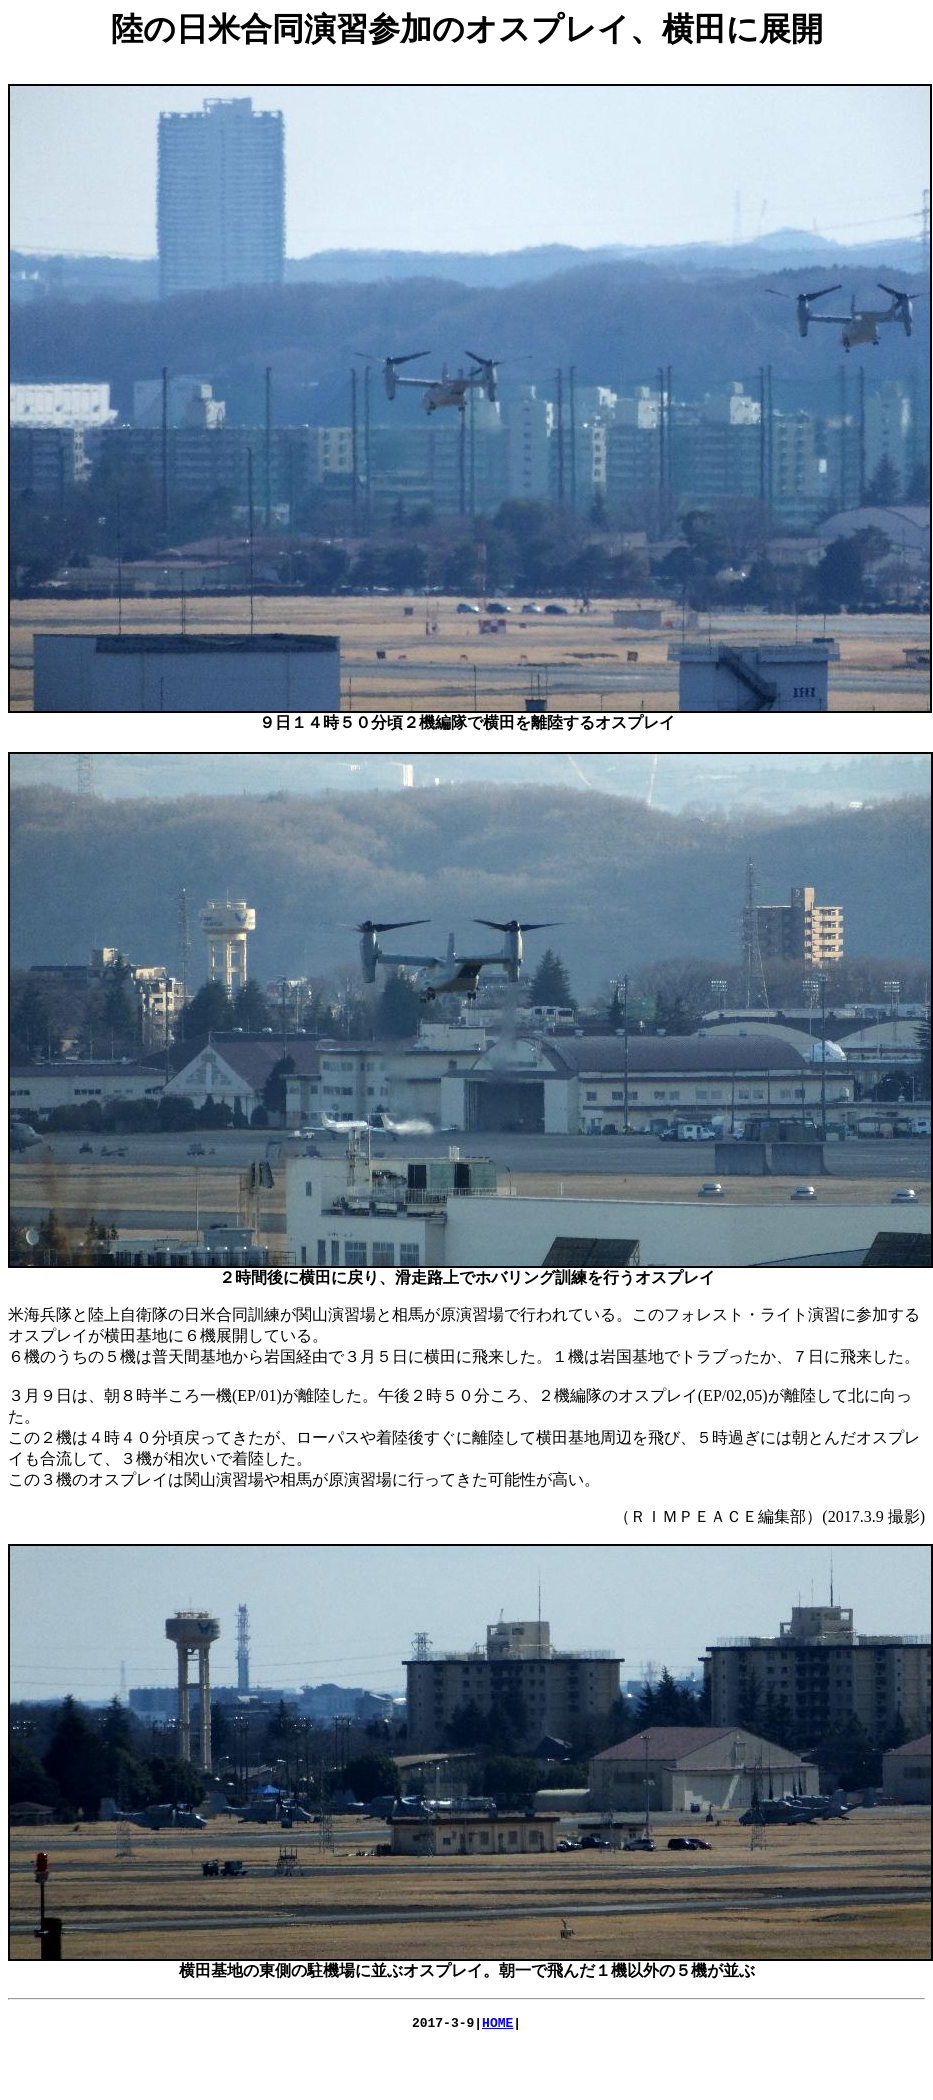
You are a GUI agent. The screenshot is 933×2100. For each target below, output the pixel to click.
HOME (497, 2025)
